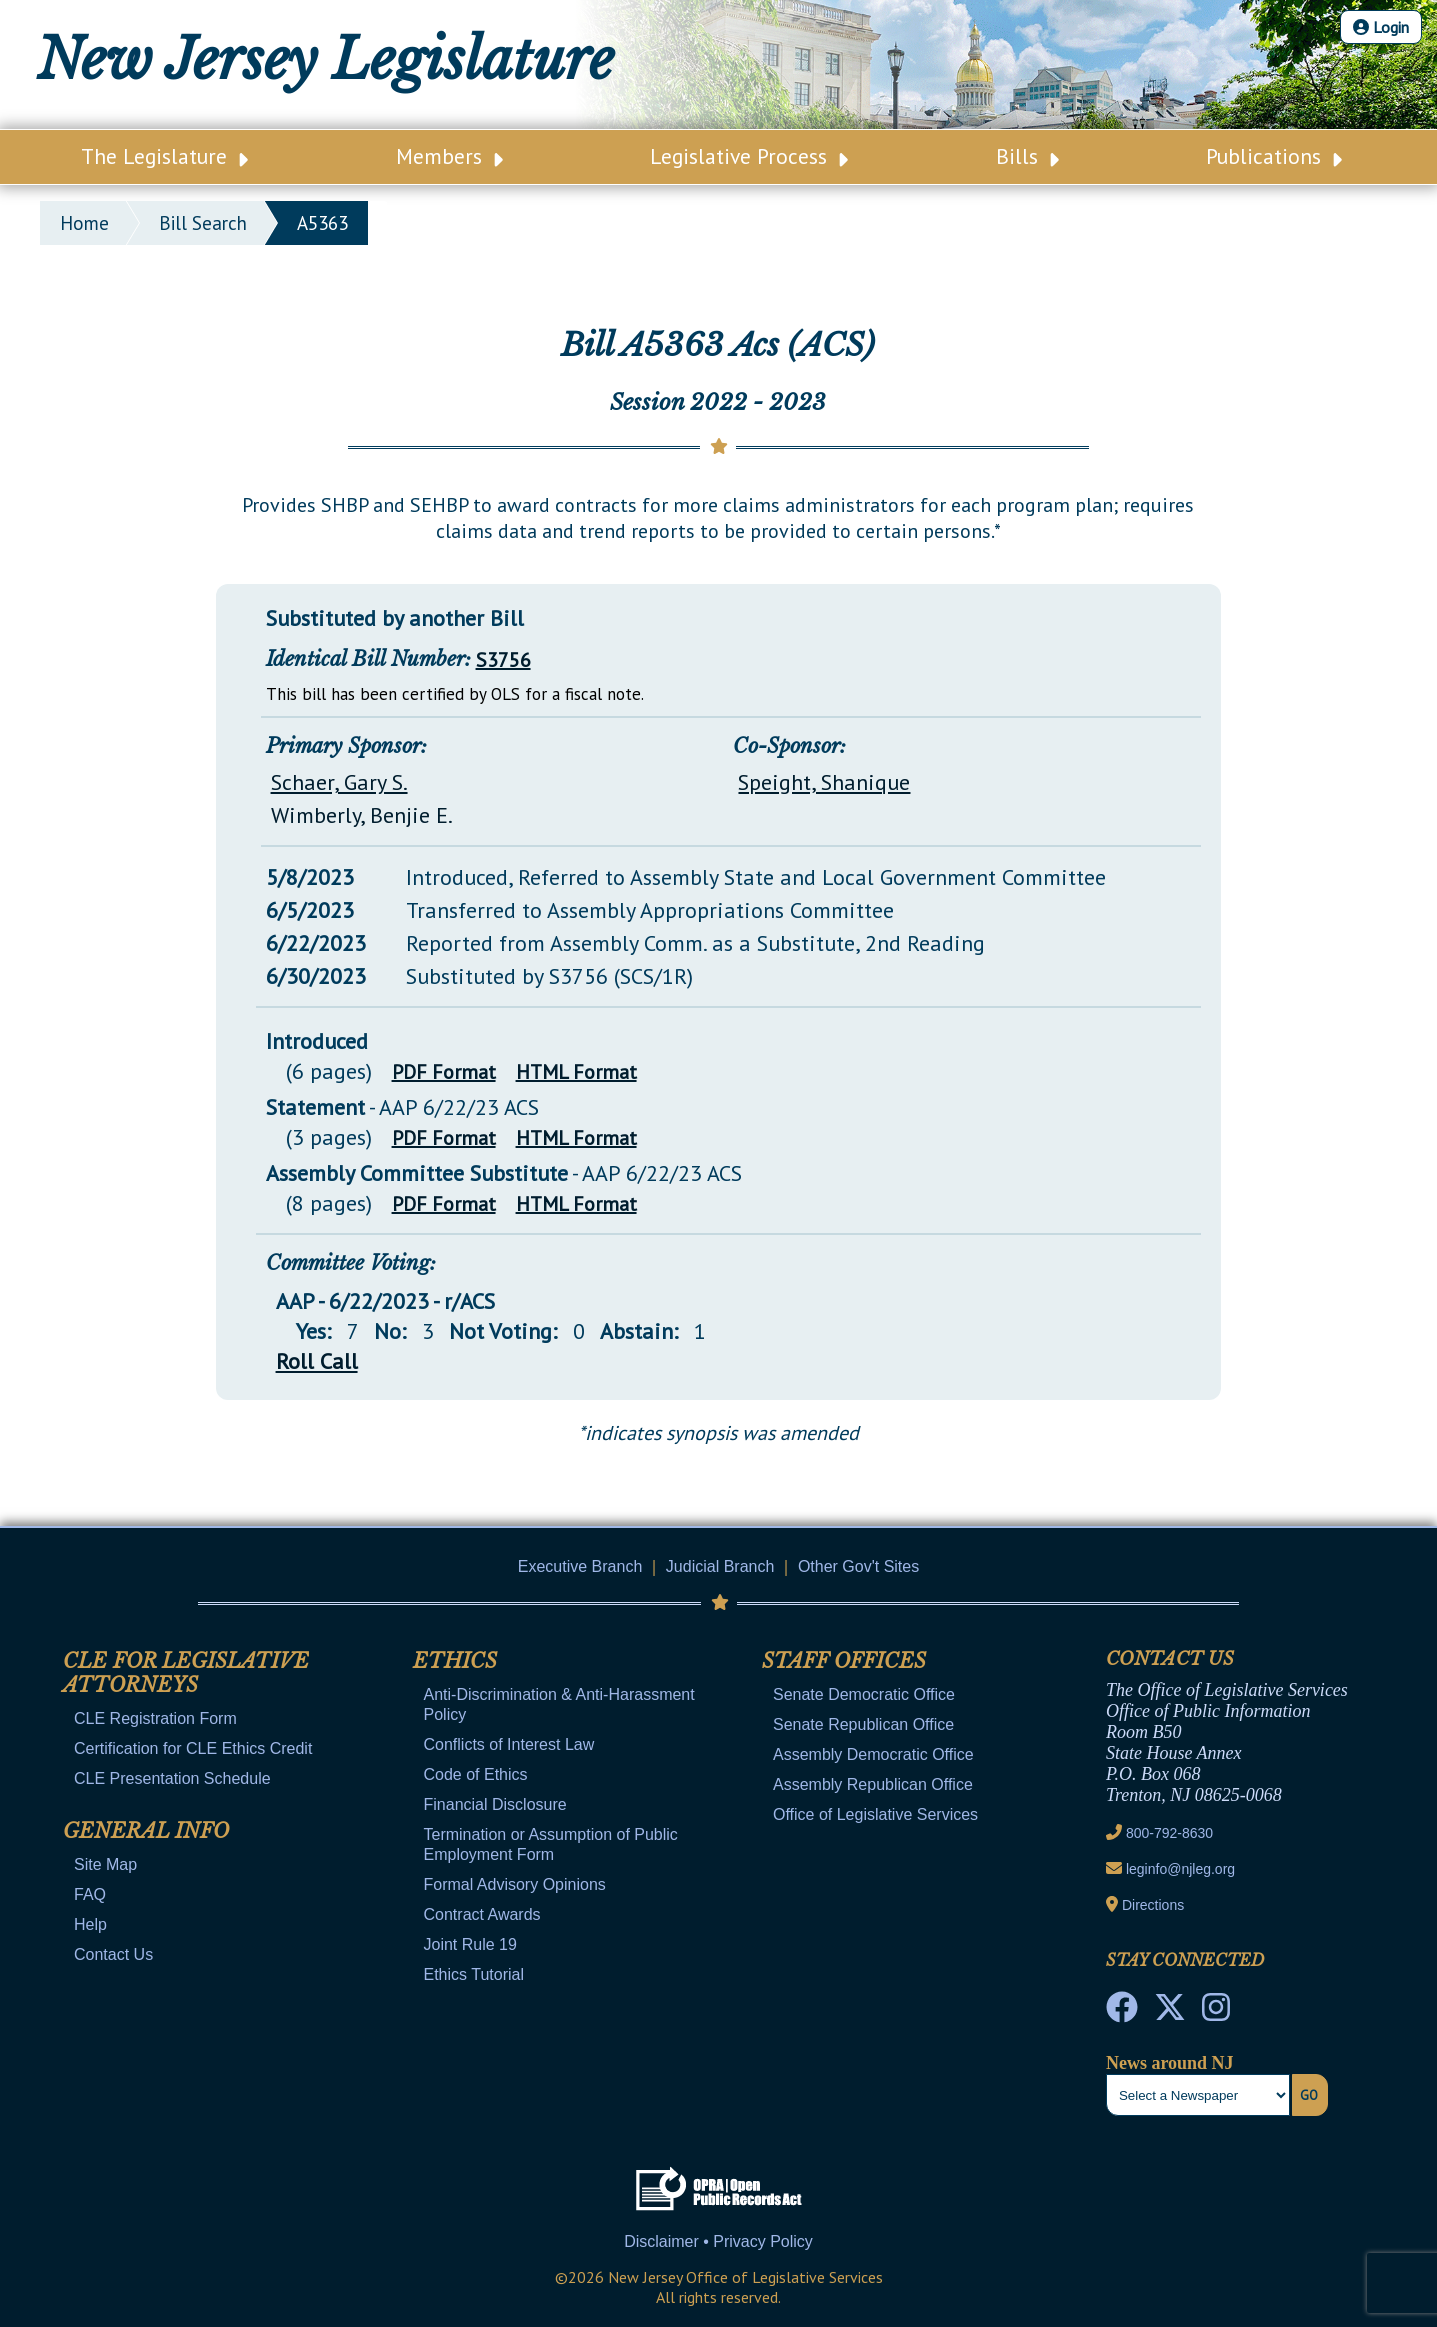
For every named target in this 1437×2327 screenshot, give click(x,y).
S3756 (503, 660)
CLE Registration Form (155, 1718)
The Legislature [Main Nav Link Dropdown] (164, 156)
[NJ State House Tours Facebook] (1122, 2013)
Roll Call (317, 1361)
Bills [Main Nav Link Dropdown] (1027, 156)
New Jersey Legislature (325, 60)
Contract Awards (482, 1914)
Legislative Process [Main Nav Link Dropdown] (749, 156)
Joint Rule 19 (470, 1944)
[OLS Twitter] (1170, 2013)
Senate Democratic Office (864, 1694)
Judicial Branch (720, 1566)
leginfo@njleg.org (1180, 1869)
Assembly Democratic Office (873, 1754)
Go (1309, 2095)
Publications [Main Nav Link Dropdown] (1274, 156)
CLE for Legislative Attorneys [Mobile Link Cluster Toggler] (186, 1673)
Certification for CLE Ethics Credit (193, 1748)
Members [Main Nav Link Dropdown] (449, 156)
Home (84, 223)
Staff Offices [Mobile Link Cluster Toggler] (844, 1661)
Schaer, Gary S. (339, 782)
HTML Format (576, 1072)
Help (90, 1924)
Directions (1153, 1905)
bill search (203, 223)
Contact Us (113, 1954)
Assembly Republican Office (873, 1784)
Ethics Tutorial (474, 1974)
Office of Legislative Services (875, 1814)
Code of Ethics (476, 1774)
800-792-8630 (1169, 1833)
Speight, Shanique (824, 782)
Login (1381, 27)
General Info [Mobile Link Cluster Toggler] (146, 1831)
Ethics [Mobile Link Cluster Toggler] (455, 1661)
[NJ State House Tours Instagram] (1216, 2013)
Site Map (105, 1864)
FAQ (90, 1894)
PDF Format (444, 1072)
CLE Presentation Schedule (172, 1778)
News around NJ (1170, 2063)
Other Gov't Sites (858, 1566)
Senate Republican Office (863, 1724)
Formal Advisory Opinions (515, 1884)
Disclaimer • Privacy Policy (718, 2241)
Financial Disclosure (495, 1804)
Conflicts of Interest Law (509, 1744)
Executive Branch (580, 1566)
